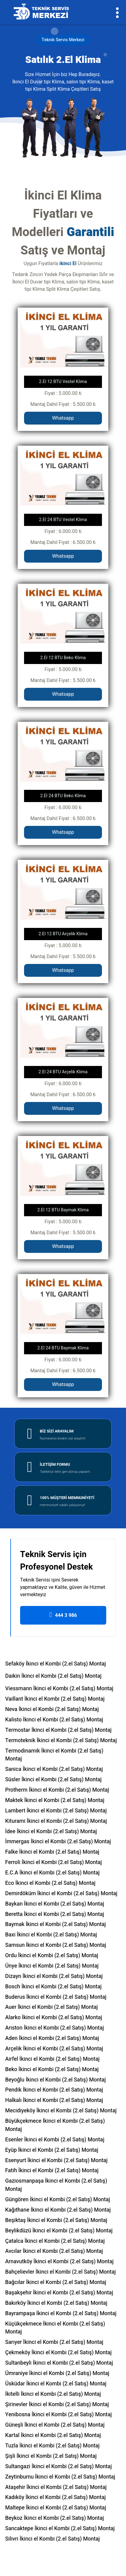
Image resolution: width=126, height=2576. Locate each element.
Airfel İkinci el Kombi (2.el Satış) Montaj (52, 2059)
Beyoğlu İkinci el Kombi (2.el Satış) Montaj (55, 2080)
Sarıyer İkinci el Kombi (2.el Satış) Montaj (54, 2342)
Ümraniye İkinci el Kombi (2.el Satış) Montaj (57, 2373)
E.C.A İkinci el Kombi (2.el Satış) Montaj (52, 1873)
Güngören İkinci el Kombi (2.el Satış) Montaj (57, 2199)
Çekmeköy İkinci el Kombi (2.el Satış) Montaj (58, 2352)
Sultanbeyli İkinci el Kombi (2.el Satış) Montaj (59, 2363)
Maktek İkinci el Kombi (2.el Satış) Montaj (54, 1800)
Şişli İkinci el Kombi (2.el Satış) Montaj (51, 2456)
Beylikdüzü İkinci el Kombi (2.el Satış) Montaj (59, 2231)
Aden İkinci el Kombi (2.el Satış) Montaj (52, 2038)
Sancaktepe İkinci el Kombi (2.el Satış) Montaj (60, 2528)
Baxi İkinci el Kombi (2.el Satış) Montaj (51, 1935)
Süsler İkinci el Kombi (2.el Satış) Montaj (53, 1779)
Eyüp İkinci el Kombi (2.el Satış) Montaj (51, 2150)
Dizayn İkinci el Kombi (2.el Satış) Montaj (54, 1976)
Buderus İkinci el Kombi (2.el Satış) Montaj (56, 1997)
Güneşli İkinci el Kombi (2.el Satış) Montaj (55, 2425)
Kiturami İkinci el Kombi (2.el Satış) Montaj (56, 1821)
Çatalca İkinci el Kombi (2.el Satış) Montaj (55, 2241)
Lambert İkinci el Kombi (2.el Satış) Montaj (56, 1811)
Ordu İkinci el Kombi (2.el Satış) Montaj (51, 1955)
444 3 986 (63, 1615)
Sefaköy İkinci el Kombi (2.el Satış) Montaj (55, 1664)
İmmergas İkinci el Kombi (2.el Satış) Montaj (58, 1841)
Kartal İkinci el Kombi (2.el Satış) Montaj (53, 2435)
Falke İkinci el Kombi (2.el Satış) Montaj (52, 1852)
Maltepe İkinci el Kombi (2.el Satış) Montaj (55, 2508)
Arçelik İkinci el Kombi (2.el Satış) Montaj (54, 2048)
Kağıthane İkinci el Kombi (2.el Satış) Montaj (58, 2210)
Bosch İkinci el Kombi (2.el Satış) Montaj (53, 1986)
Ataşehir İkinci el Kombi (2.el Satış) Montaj (56, 2487)
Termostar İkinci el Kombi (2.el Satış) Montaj (58, 1730)
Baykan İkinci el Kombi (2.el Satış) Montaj (54, 1904)
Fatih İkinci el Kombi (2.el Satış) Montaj (52, 2170)
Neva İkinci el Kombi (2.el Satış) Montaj (52, 1709)
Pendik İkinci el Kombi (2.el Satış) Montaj (54, 2090)
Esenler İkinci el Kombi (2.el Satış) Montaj (54, 2140)
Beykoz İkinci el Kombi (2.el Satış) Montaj (54, 2518)
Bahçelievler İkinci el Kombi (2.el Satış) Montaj (60, 2272)
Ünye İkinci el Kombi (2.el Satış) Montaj (52, 1966)
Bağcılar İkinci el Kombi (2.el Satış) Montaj (55, 2282)
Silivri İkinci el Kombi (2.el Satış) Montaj (52, 2539)
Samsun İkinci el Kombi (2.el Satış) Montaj (55, 1945)
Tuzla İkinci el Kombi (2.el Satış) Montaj (52, 2446)
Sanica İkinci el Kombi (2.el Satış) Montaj (54, 1769)
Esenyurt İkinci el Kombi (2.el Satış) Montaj (56, 2160)
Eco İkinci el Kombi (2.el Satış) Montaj (50, 1883)
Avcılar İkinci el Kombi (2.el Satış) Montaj (54, 2251)
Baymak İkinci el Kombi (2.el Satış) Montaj (55, 1924)
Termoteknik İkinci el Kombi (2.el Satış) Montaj (61, 1740)
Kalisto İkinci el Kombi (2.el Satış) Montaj (54, 1720)
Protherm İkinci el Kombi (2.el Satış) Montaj (57, 1790)
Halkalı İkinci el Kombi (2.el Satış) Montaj (54, 2100)
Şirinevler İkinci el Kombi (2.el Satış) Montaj (57, 2404)
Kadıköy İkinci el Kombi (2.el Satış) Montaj (55, 2497)
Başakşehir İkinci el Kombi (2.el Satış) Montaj (59, 2293)
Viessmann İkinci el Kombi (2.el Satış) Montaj (59, 1688)
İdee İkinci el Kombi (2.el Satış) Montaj (51, 1831)
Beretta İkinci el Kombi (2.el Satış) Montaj (54, 1914)
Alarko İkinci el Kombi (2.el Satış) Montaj (53, 2017)
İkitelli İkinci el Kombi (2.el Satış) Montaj (53, 2394)
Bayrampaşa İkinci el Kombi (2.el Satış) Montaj (61, 2313)
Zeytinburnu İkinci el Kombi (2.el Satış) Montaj (60, 2477)
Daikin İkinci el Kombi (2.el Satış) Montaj (53, 1676)
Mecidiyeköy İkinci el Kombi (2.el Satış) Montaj (61, 2110)
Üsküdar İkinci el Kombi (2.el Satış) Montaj (56, 2384)
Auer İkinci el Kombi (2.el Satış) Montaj (51, 2007)
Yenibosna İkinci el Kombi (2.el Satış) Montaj (58, 2414)
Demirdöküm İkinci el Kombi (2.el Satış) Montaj (61, 1893)
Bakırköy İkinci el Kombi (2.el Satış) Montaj (56, 2303)
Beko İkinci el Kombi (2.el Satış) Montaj (52, 2069)
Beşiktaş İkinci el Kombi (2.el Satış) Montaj (56, 2220)
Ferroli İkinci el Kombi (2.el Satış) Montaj (53, 1862)
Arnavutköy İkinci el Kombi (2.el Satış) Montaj (59, 2261)
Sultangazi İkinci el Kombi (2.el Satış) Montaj (58, 2466)
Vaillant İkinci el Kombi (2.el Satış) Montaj (55, 1699)
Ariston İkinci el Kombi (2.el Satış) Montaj (54, 2028)
